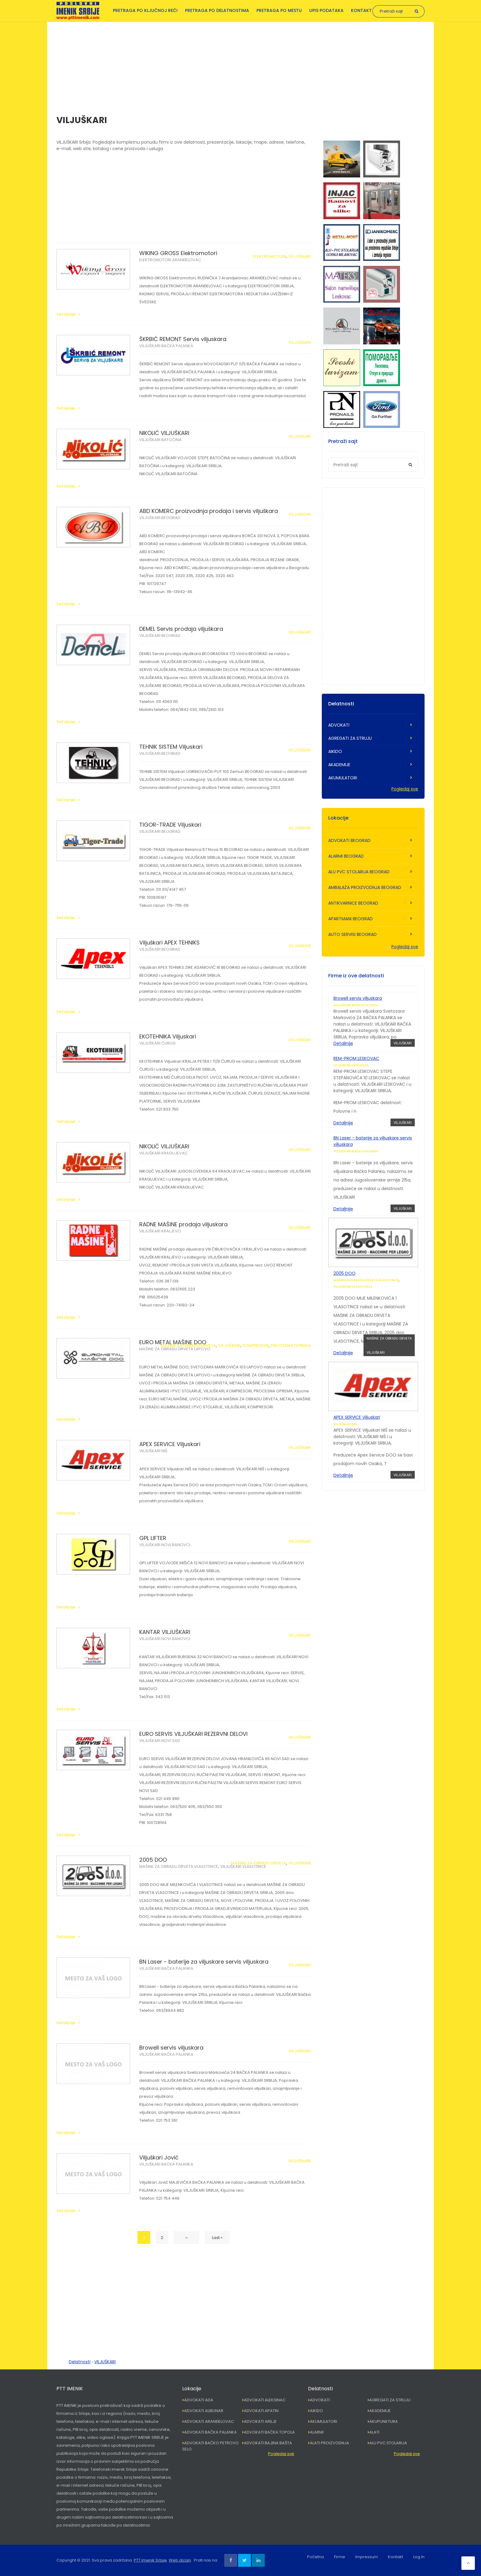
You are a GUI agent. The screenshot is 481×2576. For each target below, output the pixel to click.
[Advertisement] (240, 65)
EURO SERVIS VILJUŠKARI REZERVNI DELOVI (193, 1734)
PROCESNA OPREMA (291, 1345)
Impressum (366, 2557)
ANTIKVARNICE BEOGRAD (353, 903)
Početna (315, 2557)
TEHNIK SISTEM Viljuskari (170, 747)
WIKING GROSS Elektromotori (178, 253)
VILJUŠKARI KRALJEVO (160, 1231)
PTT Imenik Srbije (150, 2560)
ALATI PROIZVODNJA (329, 2443)
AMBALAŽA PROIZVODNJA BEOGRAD (364, 887)
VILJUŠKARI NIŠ (153, 1451)
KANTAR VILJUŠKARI (164, 1632)
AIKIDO (335, 751)
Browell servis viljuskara (171, 2047)
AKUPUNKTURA (383, 2421)
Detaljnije (65, 314)
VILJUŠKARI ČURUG (157, 1043)
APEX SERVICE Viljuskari (169, 1444)
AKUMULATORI (342, 778)
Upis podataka (326, 10)
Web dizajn (180, 2560)
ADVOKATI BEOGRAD (349, 840)
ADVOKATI (338, 725)
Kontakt (361, 10)
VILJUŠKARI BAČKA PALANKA (166, 346)
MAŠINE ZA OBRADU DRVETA (188, 1345)
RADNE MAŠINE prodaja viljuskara (183, 1224)
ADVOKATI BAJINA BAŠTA (268, 2443)
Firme (339, 2557)
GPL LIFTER (152, 1538)
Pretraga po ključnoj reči (145, 10)
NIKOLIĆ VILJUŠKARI (164, 433)
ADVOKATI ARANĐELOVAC (209, 2421)
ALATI (374, 2432)
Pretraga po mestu (279, 10)
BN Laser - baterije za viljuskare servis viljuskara (203, 1961)
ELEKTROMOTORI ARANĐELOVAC (170, 260)
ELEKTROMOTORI (269, 256)
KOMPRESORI (256, 1345)
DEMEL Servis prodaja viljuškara (181, 629)
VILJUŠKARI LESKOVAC (351, 1065)
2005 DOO (153, 1860)
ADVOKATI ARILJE (260, 2421)
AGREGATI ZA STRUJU (350, 738)
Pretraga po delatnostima (217, 10)
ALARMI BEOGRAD (346, 856)
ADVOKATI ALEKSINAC (265, 2400)
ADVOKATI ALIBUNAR (203, 2411)
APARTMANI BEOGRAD (350, 919)
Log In (419, 2557)
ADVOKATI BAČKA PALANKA (210, 2432)
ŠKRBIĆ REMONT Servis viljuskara (182, 339)
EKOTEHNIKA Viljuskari (167, 1036)
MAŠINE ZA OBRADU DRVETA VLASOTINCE (178, 1866)
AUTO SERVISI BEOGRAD (352, 934)
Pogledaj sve (404, 789)
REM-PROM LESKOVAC (356, 1058)
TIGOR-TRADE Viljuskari (170, 824)
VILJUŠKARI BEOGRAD (159, 518)
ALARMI (317, 2432)
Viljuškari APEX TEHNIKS (169, 942)
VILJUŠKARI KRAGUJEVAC (163, 1153)
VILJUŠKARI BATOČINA (160, 440)
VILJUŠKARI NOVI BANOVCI (164, 1545)
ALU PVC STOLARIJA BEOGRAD (359, 872)
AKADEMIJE (339, 765)
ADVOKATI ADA (198, 2400)
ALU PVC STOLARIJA (388, 2443)
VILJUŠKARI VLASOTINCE (243, 1866)
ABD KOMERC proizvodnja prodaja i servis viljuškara (208, 511)
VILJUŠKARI (299, 256)
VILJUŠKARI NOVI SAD (159, 1741)
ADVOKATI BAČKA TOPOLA (269, 2432)
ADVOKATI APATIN (261, 2411)
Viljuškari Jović (159, 2157)
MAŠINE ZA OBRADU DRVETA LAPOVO (174, 1349)
